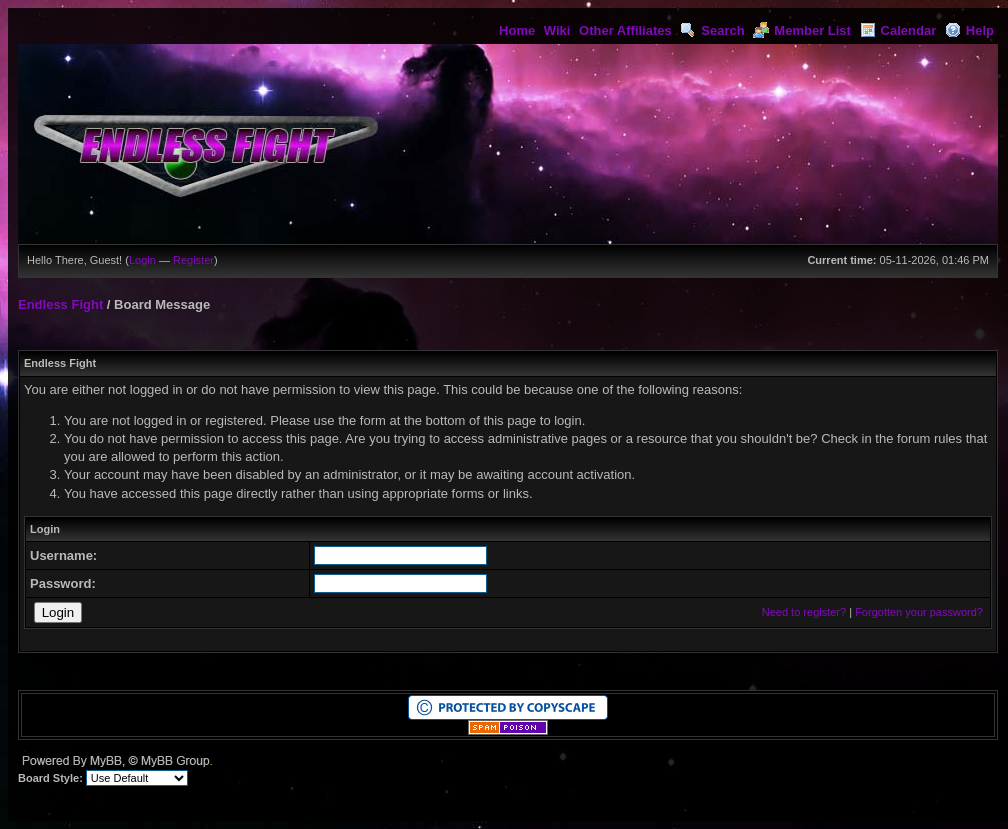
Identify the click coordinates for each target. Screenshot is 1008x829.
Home (517, 30)
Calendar (898, 30)
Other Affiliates (625, 30)
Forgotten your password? (919, 612)
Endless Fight (60, 304)
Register (193, 260)
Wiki (557, 30)
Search (712, 30)
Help (969, 30)
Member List (802, 30)
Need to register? (804, 612)
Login (142, 260)
